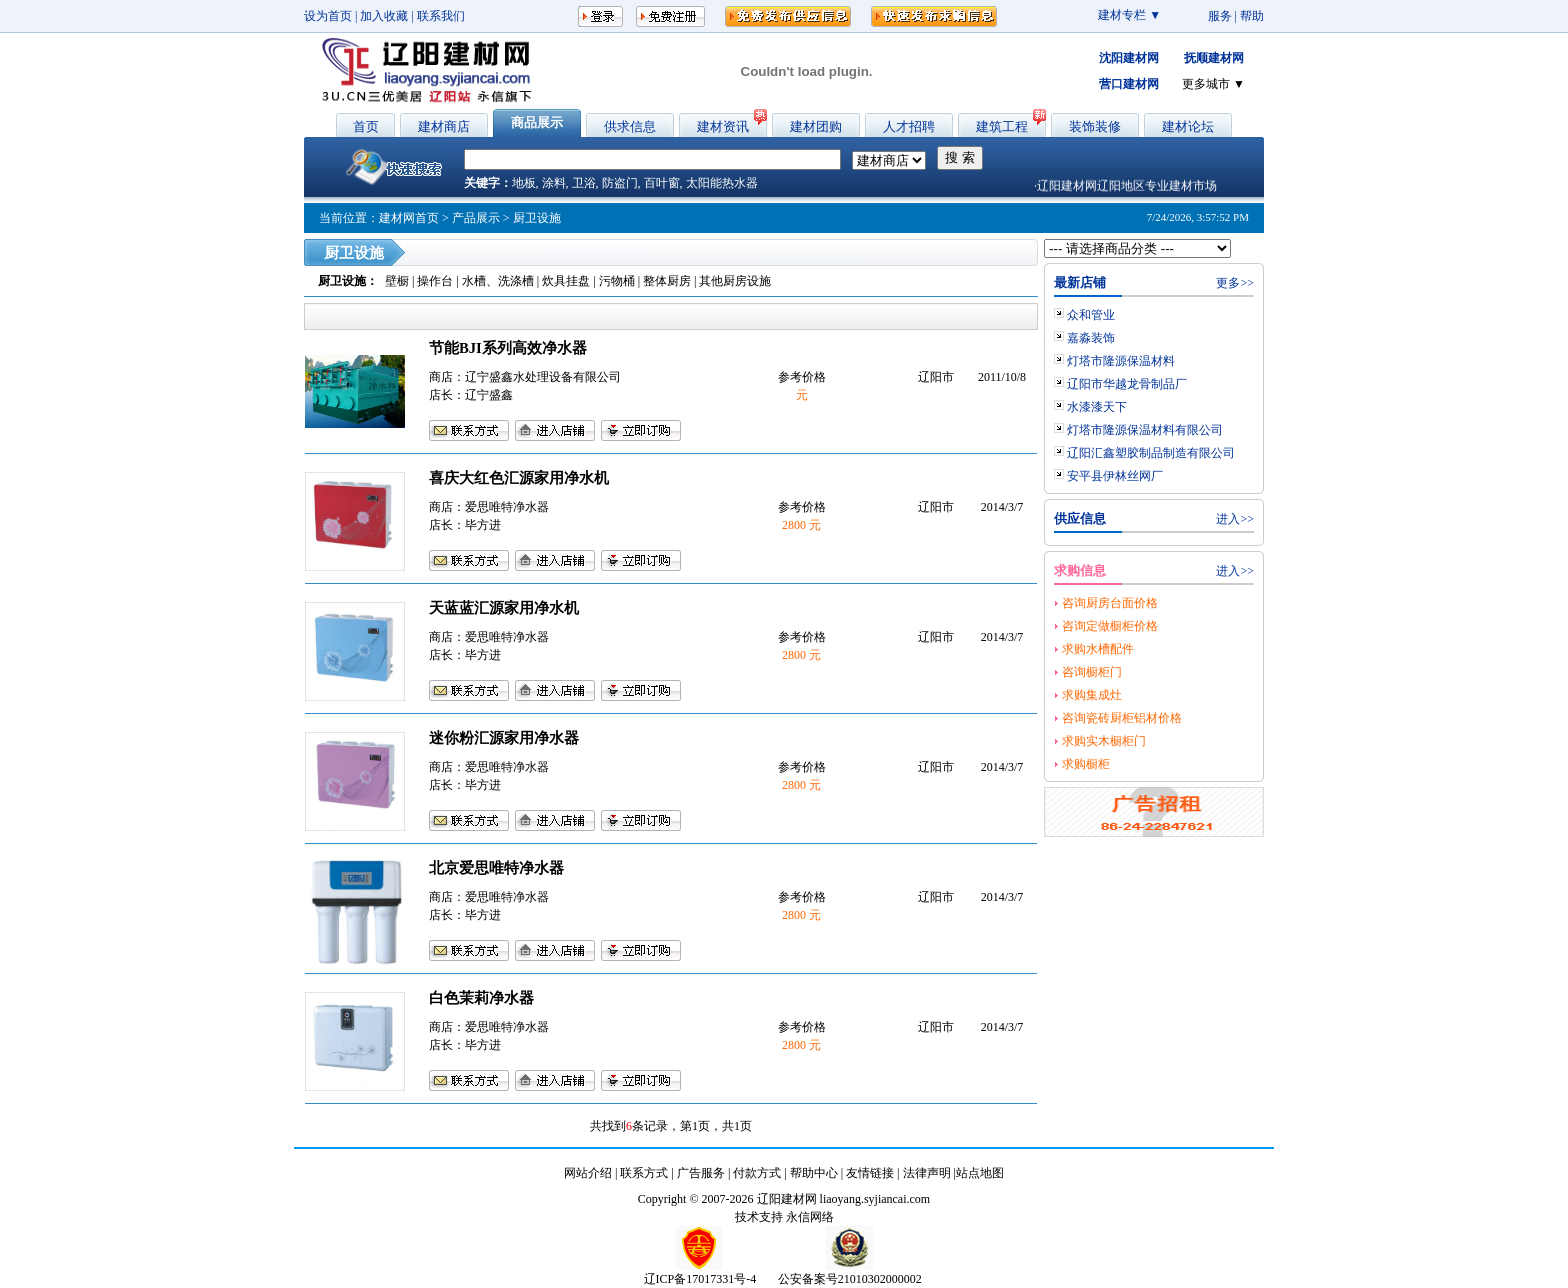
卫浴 (584, 183)
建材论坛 (1188, 126)
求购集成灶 (1092, 695)
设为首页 (328, 16)
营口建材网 (1129, 84)
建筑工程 (1002, 126)
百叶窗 (662, 183)
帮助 (1252, 16)
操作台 (435, 281)
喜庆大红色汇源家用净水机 (519, 478)
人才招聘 (909, 126)
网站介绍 (588, 1173)
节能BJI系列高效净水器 (508, 348)
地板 (524, 183)
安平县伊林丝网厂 (1115, 476)
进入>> (1235, 519)
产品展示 (476, 218)
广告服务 (701, 1173)
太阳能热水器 (722, 183)
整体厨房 (667, 281)
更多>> (1235, 283)
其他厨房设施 (735, 281)
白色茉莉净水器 (481, 998)
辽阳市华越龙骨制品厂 (1127, 384)
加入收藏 (384, 16)
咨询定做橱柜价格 (1110, 626)
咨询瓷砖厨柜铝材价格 (1122, 718)
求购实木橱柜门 (1104, 741)
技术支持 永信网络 (784, 1217)
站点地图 (980, 1173)
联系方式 (644, 1173)
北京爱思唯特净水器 (496, 868)
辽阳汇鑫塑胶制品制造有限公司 (1151, 453)
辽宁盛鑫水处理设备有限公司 (543, 377)
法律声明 (927, 1173)
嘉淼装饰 (1091, 338)
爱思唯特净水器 (507, 507)
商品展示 (537, 122)
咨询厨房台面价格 (1110, 603)
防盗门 (620, 183)
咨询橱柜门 (1092, 672)
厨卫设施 (342, 281)
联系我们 (441, 16)
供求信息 (630, 126)
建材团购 (816, 126)
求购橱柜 (1086, 764)
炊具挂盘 (566, 281)
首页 (366, 126)
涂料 (554, 183)
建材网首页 (409, 218)
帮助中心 (814, 1173)
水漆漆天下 (1097, 407)
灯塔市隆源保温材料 (1121, 361)
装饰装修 (1095, 126)
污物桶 (617, 281)
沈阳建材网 (1129, 58)
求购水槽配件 (1098, 649)
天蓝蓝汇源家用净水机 (504, 608)
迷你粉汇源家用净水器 (504, 738)
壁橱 (397, 281)
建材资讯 (723, 126)
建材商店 (444, 126)
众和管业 (1091, 315)
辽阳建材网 (787, 1199)
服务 (1220, 16)
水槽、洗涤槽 (498, 281)
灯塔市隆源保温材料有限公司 (1145, 430)
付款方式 (757, 1173)
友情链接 (870, 1173)
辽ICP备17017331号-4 (700, 1279)
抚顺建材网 (1214, 58)
